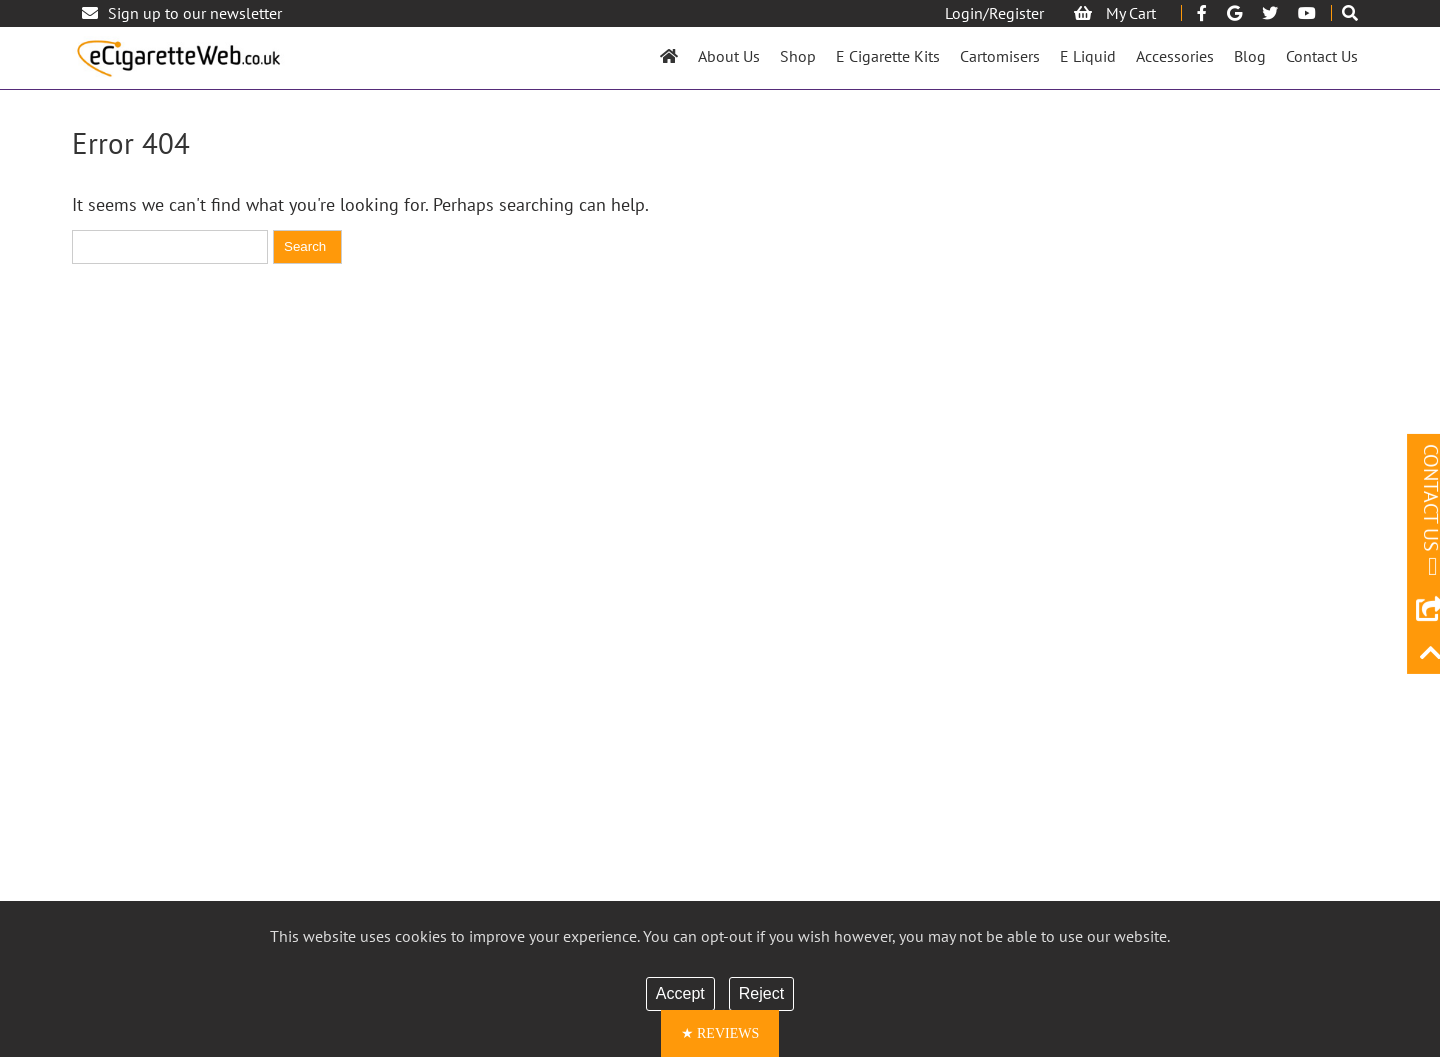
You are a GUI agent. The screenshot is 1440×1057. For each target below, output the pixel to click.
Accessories (1175, 56)
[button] (720, 1033)
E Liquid (1088, 56)
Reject (761, 993)
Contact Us (1322, 56)
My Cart (1115, 13)
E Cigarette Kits (888, 56)
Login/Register (994, 13)
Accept (680, 993)
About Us (729, 56)
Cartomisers (1000, 56)
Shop (798, 56)
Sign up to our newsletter (182, 13)
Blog (1250, 56)
